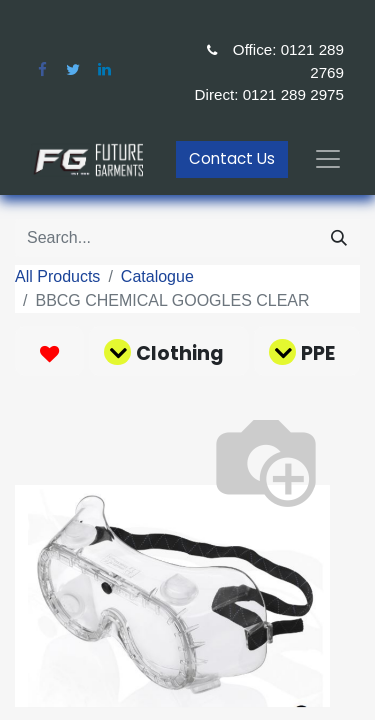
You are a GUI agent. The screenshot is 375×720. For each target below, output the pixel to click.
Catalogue (157, 276)
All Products (57, 276)
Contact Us (232, 158)
